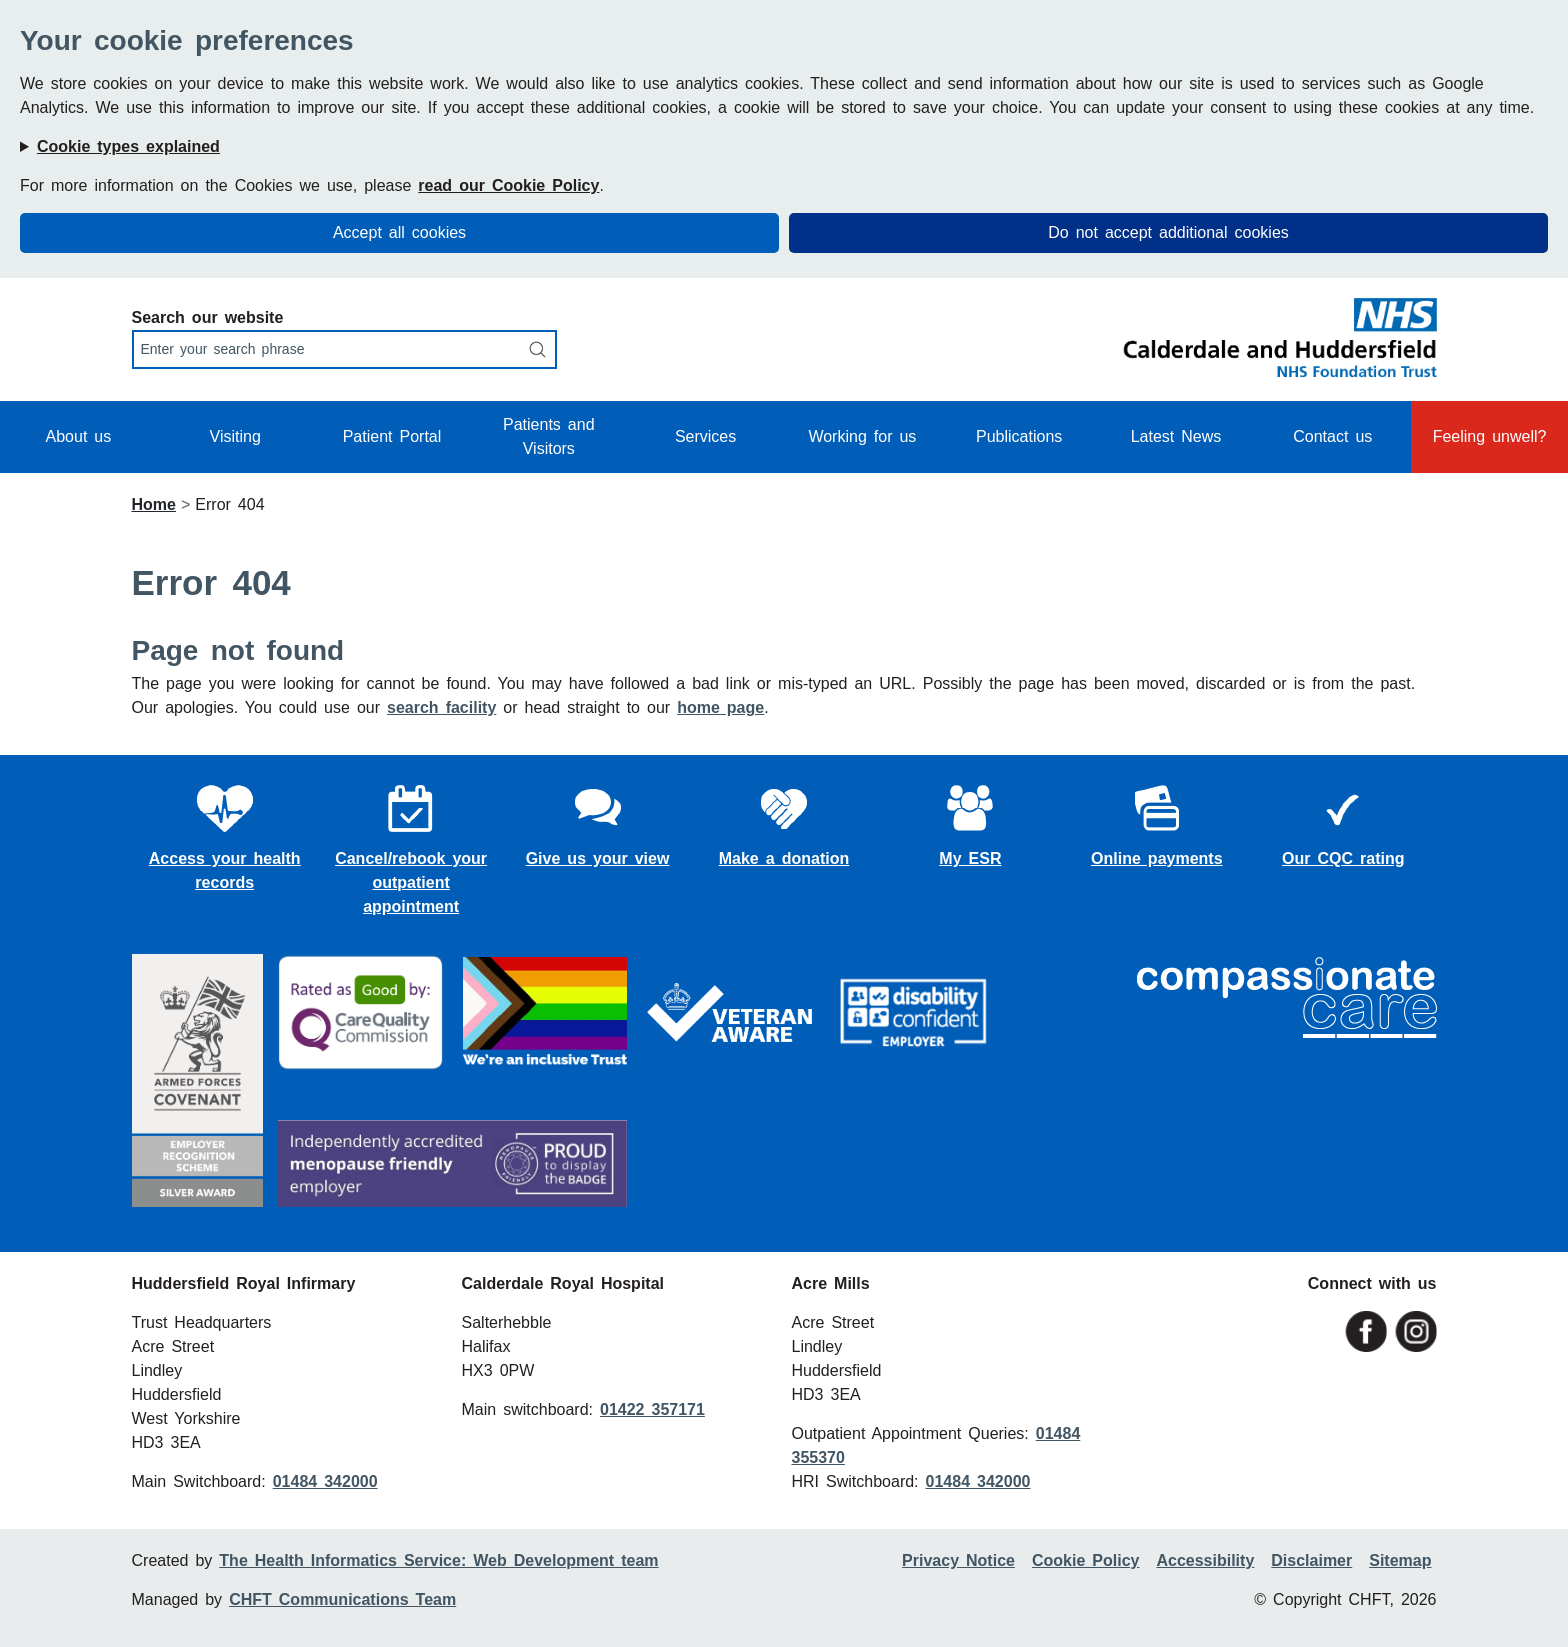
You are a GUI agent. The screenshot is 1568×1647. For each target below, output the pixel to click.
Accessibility (1205, 1560)
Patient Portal (392, 436)
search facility (441, 707)
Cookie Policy (1085, 1560)
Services (705, 436)
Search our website (208, 317)
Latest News (1176, 436)
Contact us (1332, 436)
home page (720, 707)
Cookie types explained (128, 146)
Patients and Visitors (549, 436)
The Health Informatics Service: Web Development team (438, 1560)
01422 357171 (652, 1409)
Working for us (862, 436)
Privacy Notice (958, 1560)
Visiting (235, 436)
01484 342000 (325, 1481)
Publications (1019, 436)
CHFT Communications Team (342, 1599)
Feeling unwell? (1490, 436)
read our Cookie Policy (508, 185)
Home (154, 504)
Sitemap (1400, 1560)
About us (79, 436)
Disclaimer (1311, 1560)
